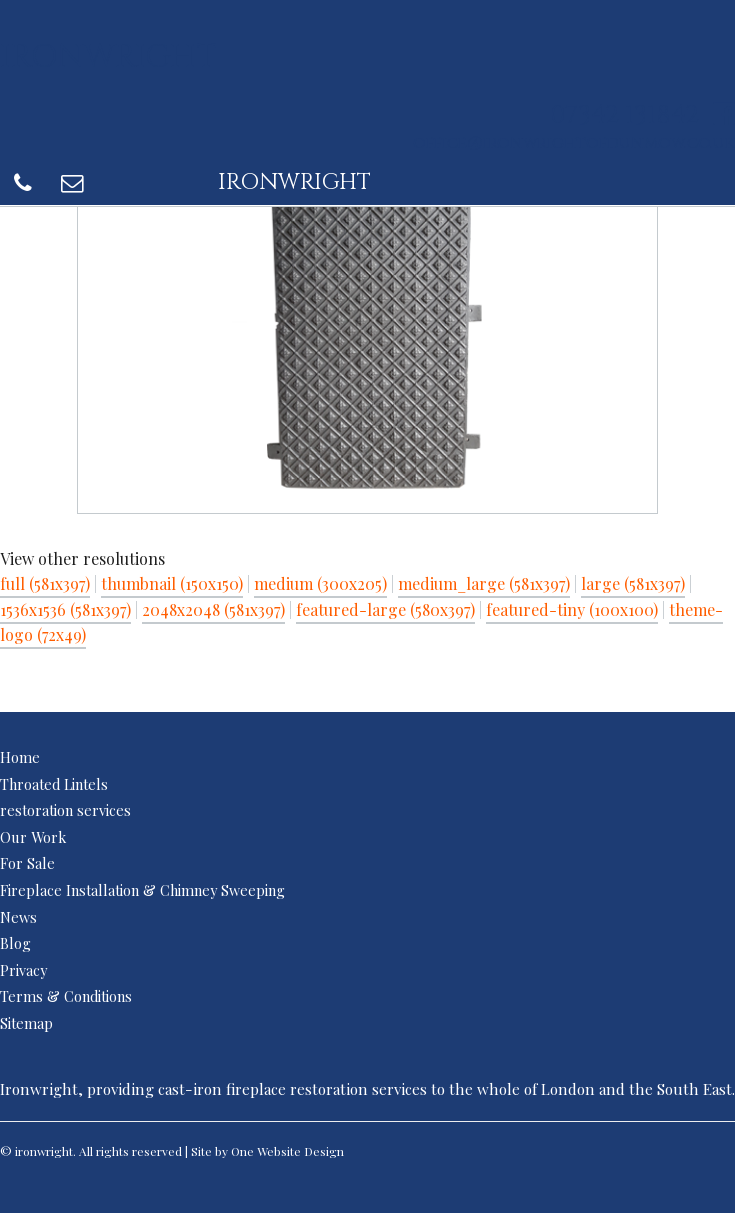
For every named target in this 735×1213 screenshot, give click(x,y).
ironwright (108, 55)
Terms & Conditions (66, 996)
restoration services (65, 810)
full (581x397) (45, 583)
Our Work (33, 837)
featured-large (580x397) (385, 609)
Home (20, 757)
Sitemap (26, 1023)
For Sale (27, 863)
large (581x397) (633, 583)
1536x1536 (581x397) (65, 609)
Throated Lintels (54, 784)
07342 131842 (624, 115)
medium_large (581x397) (484, 583)
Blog (15, 943)
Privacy (23, 970)
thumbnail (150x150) (172, 583)
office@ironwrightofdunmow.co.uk (574, 143)
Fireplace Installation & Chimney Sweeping (142, 890)
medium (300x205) (320, 583)
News (18, 917)
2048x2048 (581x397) (213, 609)
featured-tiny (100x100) (572, 609)
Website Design (300, 1151)
